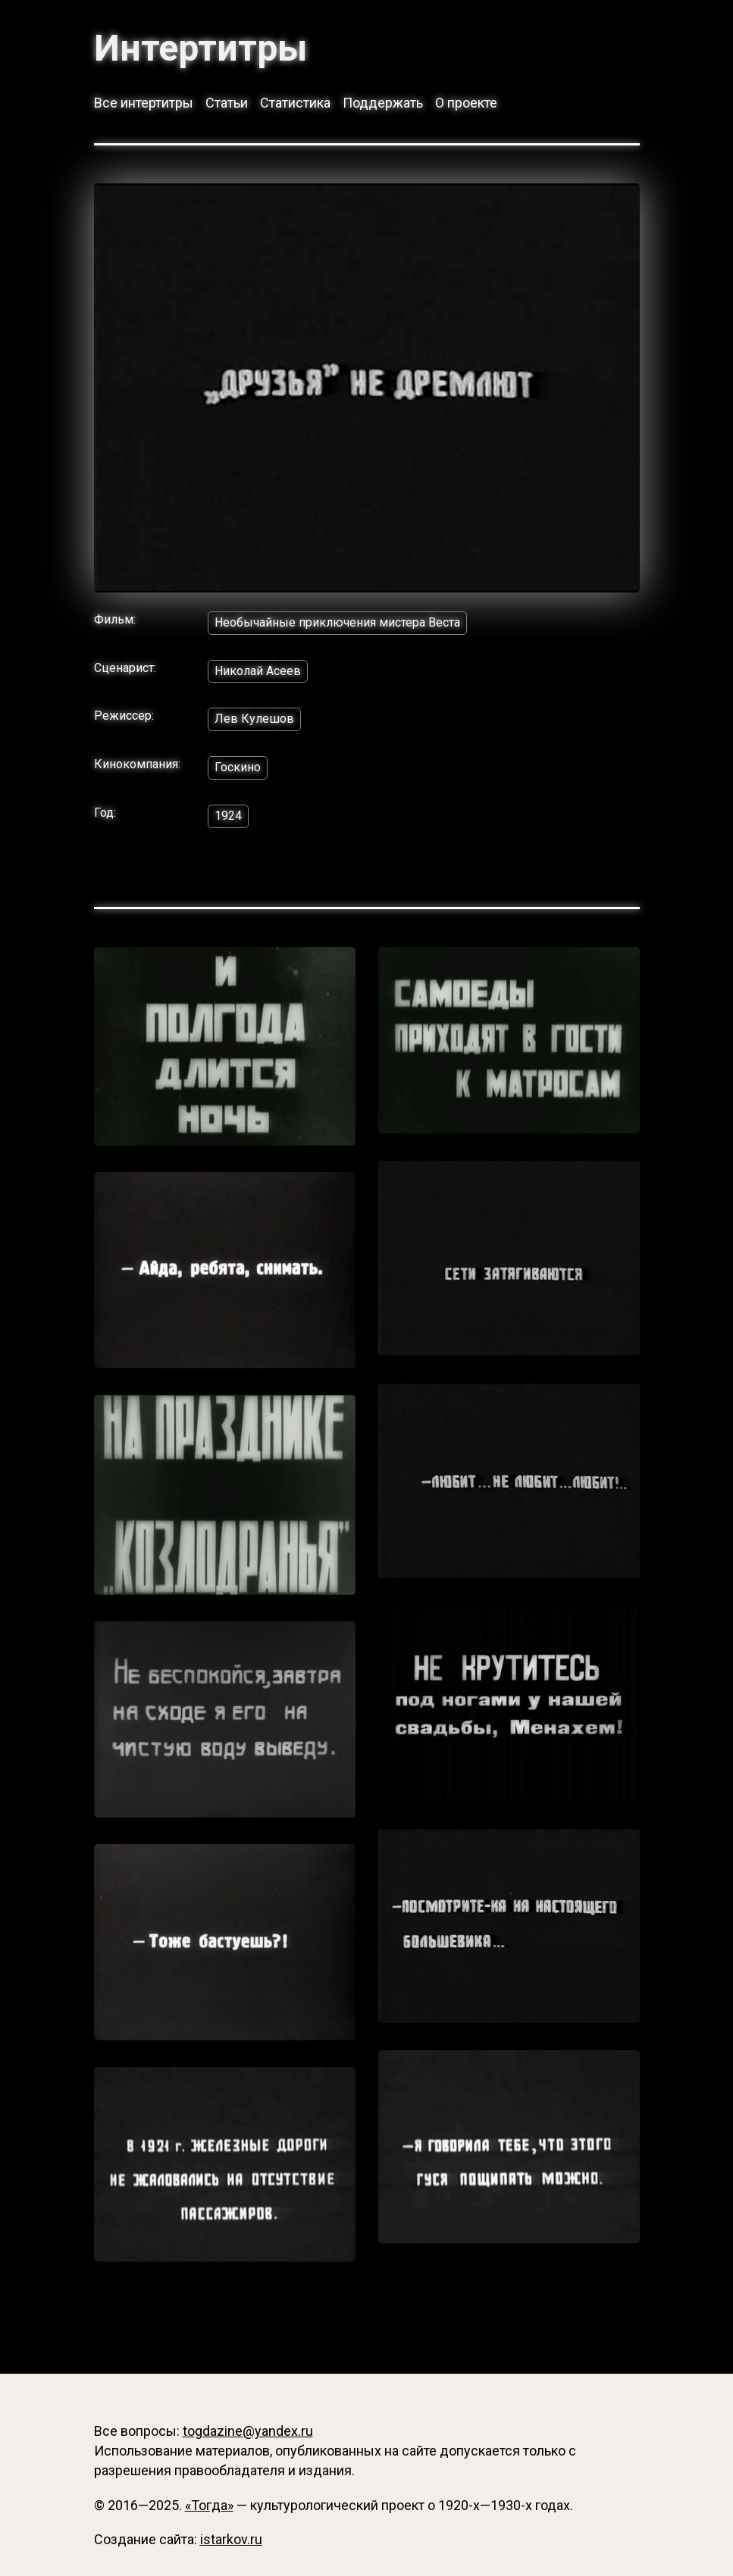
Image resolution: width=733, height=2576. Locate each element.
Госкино (238, 767)
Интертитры (200, 48)
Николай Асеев (258, 671)
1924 (228, 815)
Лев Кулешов (254, 718)
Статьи (226, 103)
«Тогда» (209, 2505)
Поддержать (383, 103)
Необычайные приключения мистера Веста (337, 622)
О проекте (466, 103)
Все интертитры (143, 103)
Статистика (295, 103)
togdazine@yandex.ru (248, 2431)
